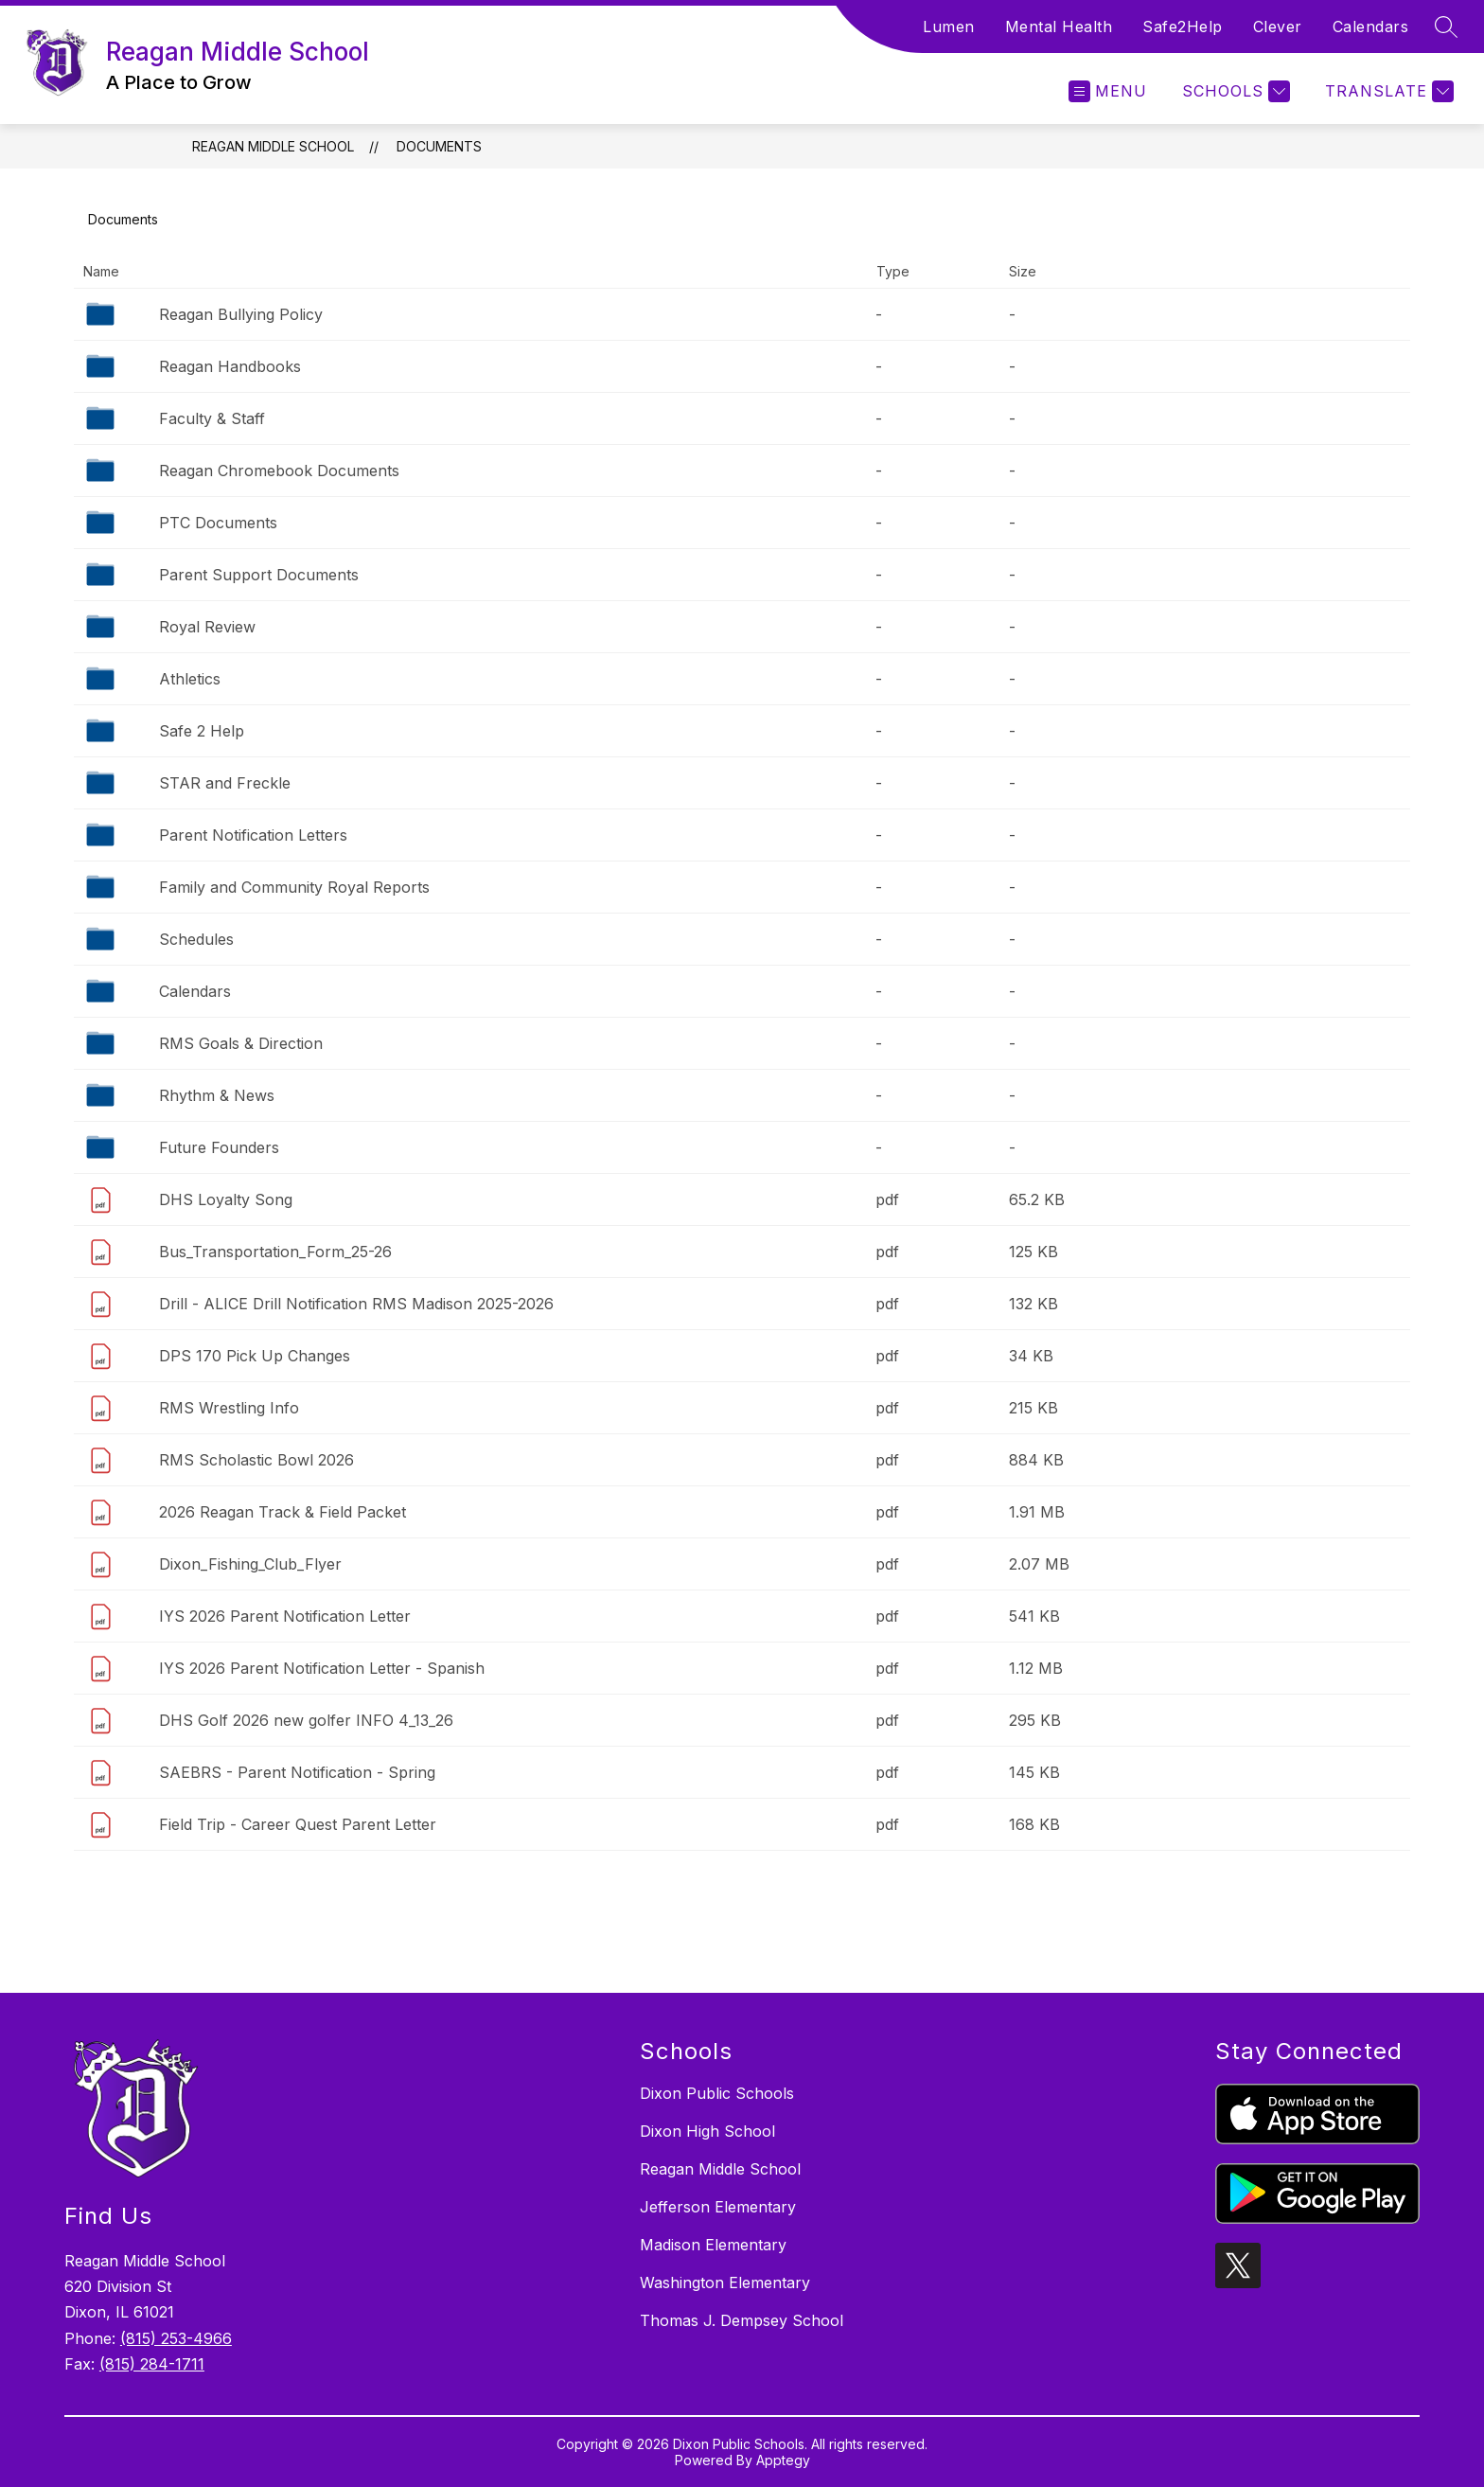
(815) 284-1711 (151, 2363)
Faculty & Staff (212, 418)
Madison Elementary (713, 2244)
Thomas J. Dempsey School (741, 2320)
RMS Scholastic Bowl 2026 (256, 1459)
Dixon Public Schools (717, 2093)
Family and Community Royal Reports (294, 887)
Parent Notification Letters (253, 835)
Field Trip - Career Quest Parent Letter (297, 1824)
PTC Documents (218, 522)
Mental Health (1059, 26)
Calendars (1371, 26)
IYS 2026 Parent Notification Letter (285, 1616)
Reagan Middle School (273, 146)
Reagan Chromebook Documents (279, 470)
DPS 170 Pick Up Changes (254, 1355)
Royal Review (207, 626)
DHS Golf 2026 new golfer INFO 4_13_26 (306, 1720)
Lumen (949, 26)
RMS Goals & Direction (241, 1043)
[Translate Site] (1387, 91)
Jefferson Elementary (718, 2206)
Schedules (196, 939)
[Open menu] (1108, 91)
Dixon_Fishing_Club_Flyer (250, 1563)
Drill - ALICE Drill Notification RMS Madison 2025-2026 (356, 1303)
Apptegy (783, 2460)
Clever (1277, 26)
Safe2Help (1182, 26)
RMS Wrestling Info (229, 1407)
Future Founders (219, 1147)
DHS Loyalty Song (225, 1199)
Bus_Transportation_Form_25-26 (275, 1251)
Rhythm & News (216, 1095)
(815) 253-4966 (176, 2338)
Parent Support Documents (259, 574)
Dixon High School (707, 2131)
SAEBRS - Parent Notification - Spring (297, 1772)
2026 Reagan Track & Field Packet (282, 1511)
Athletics (190, 678)
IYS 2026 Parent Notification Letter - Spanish (322, 1668)
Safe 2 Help (201, 730)
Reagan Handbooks (230, 366)
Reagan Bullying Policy (241, 314)
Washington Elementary (725, 2282)
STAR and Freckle (225, 782)
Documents (439, 146)
